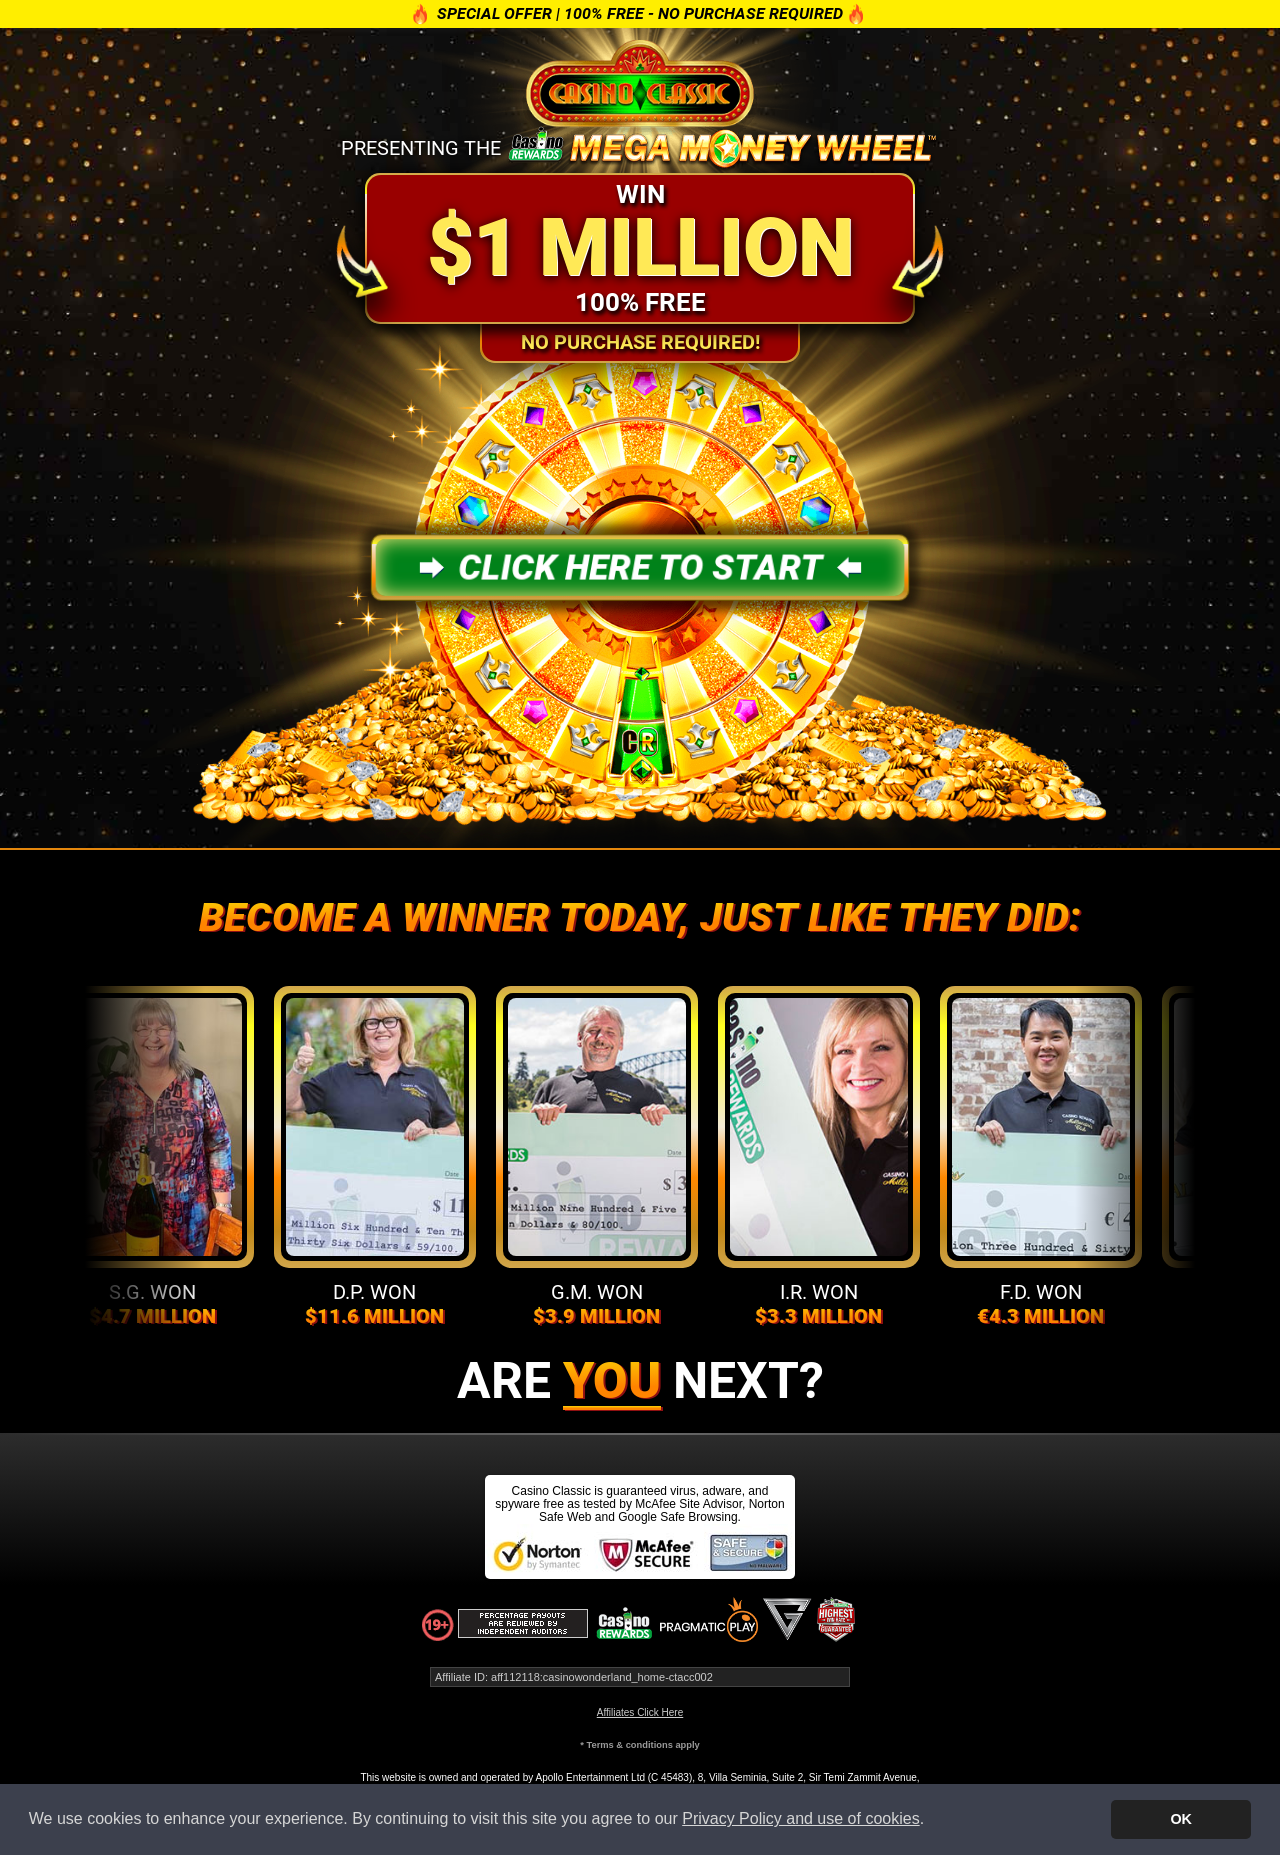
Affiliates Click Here (640, 1712)
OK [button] (1181, 1819)
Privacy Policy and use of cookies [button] (800, 1818)
